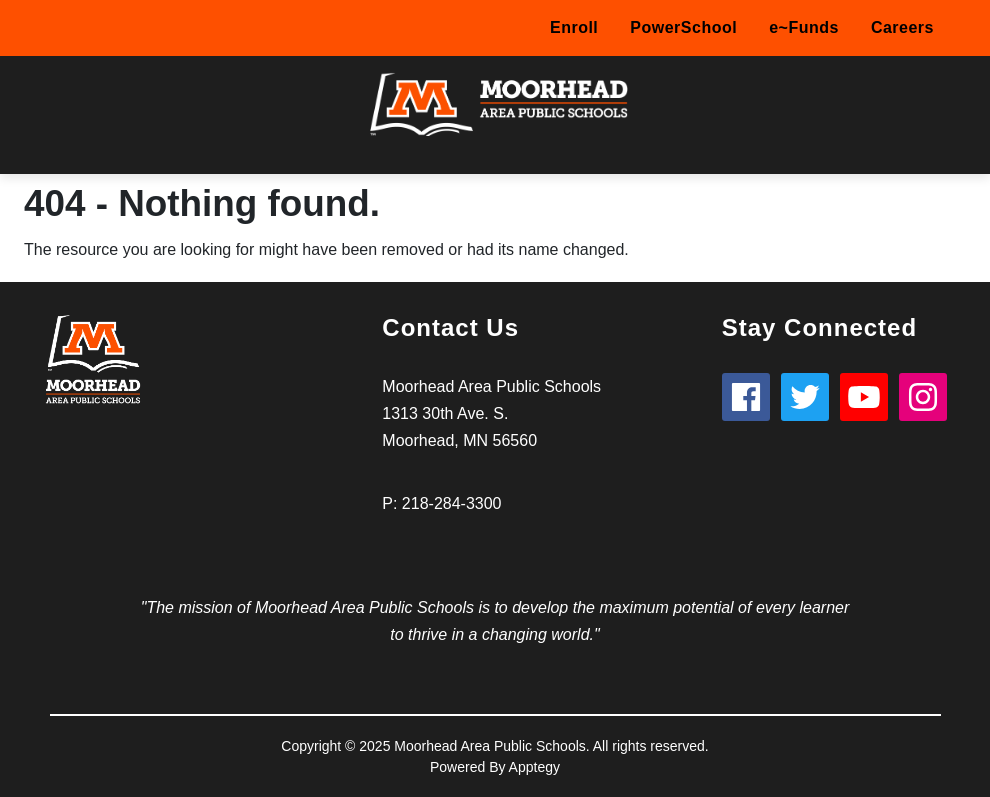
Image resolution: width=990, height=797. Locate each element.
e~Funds (804, 27)
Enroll (574, 27)
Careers (902, 27)
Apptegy (534, 767)
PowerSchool (683, 27)
